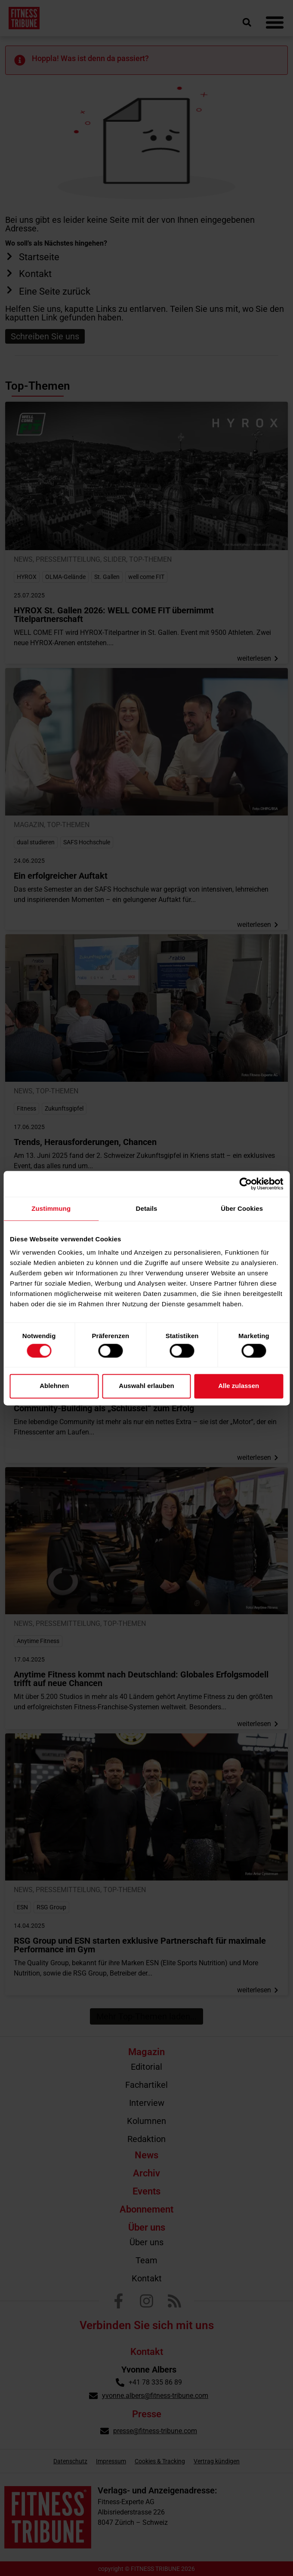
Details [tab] (146, 1208)
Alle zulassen (238, 1386)
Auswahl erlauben (146, 1386)
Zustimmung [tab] (51, 1208)
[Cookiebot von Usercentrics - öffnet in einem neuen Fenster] (245, 1183)
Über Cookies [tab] (242, 1208)
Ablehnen (54, 1386)
